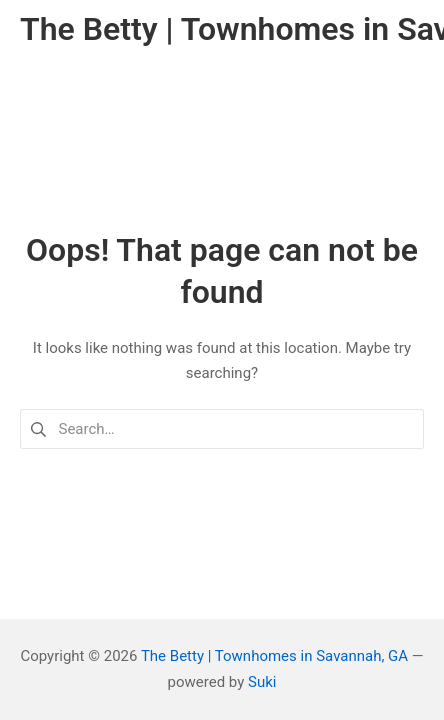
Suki (262, 682)
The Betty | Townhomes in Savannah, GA (274, 656)
